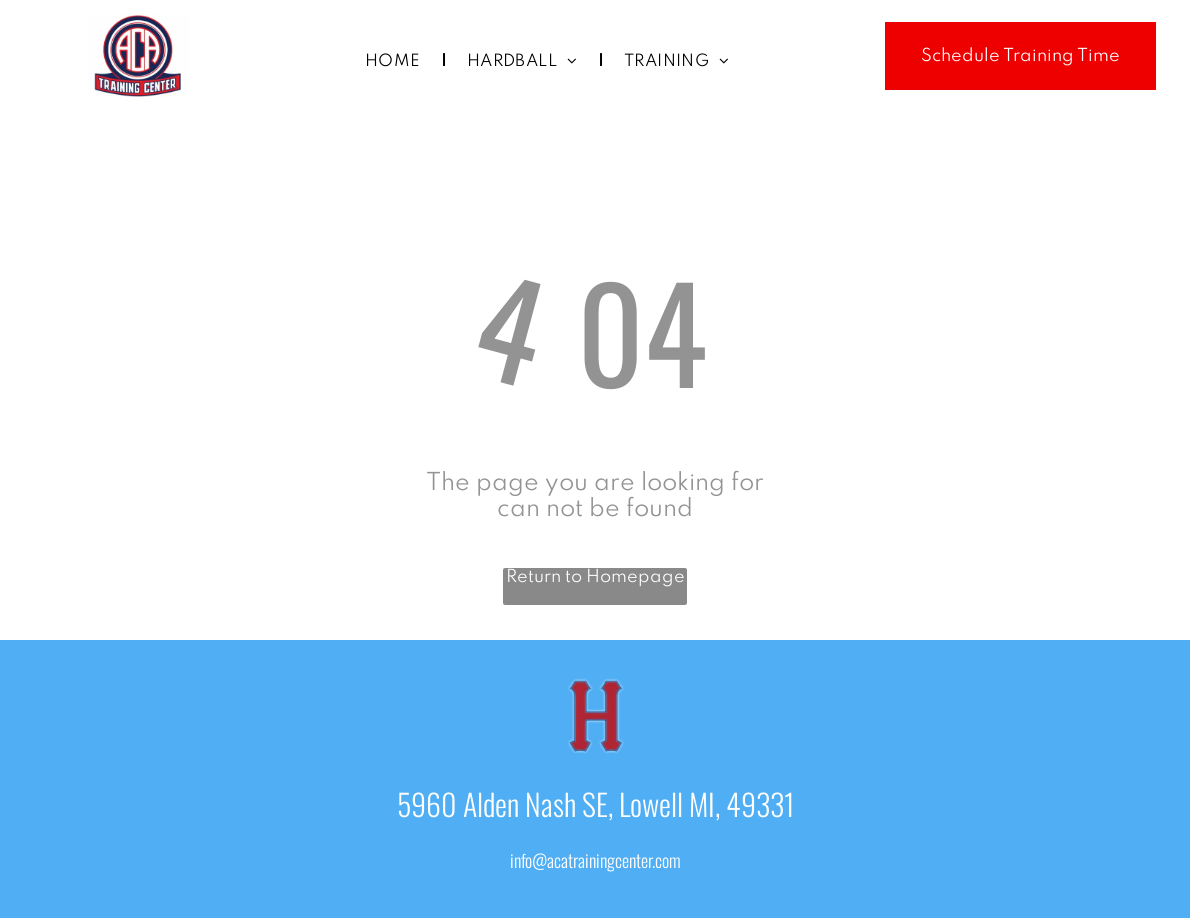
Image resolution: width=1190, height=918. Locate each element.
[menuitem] (396, 62)
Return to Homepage (595, 577)
